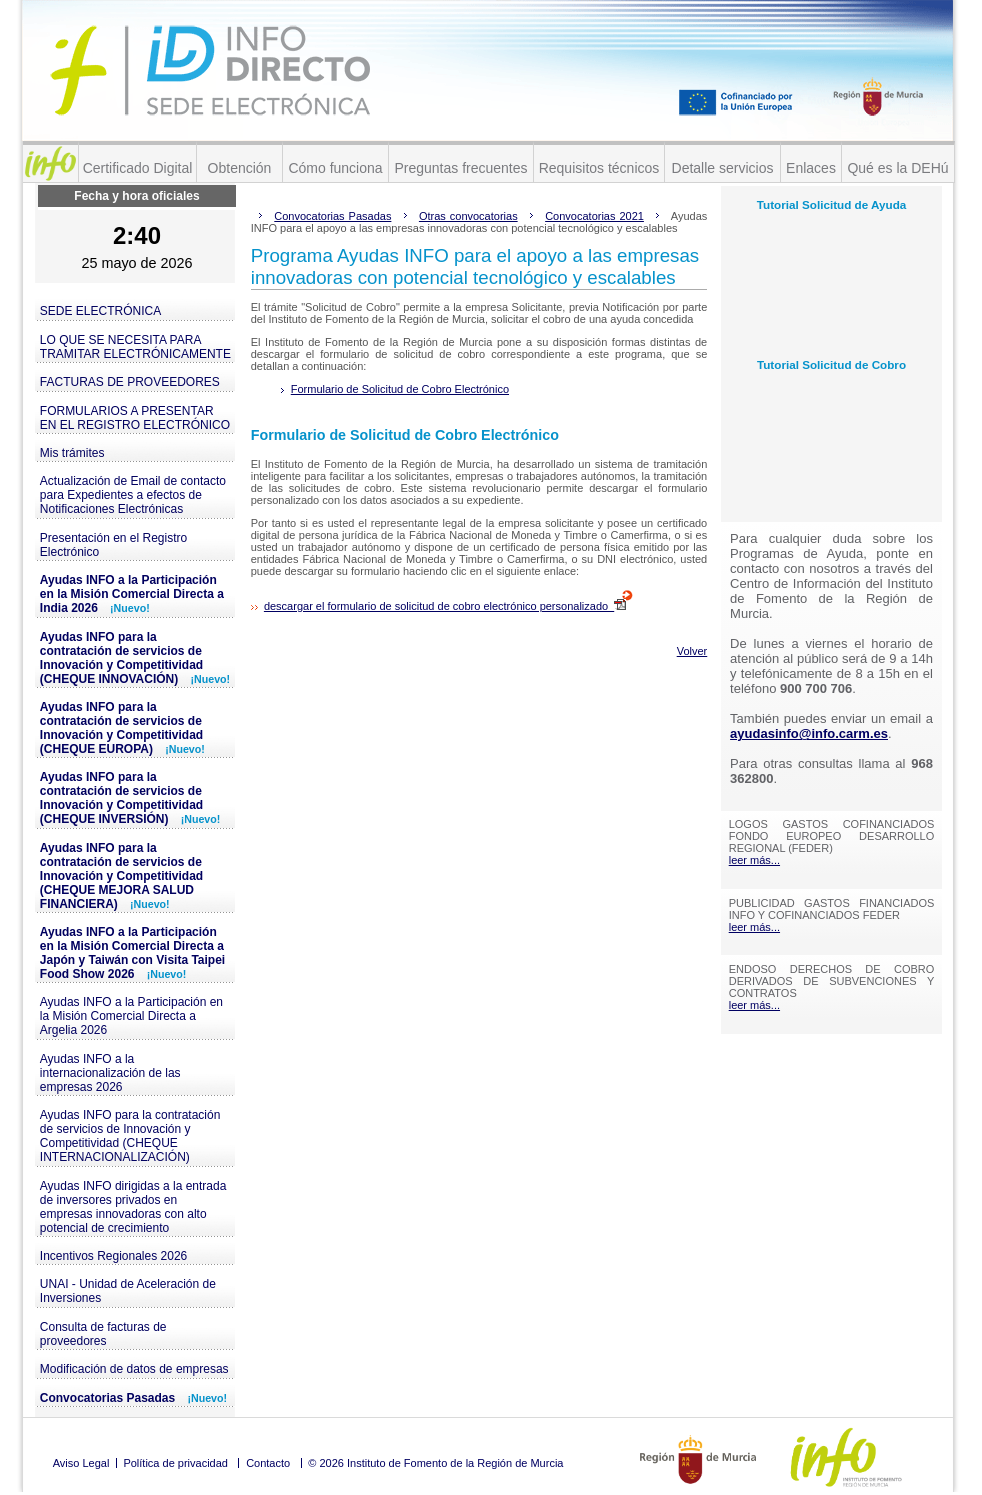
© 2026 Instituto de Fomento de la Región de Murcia (435, 1463)
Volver (692, 651)
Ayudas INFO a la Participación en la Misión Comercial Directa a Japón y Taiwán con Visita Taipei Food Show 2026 (132, 953)
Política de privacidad (175, 1463)
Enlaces (811, 168)
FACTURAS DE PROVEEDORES (130, 382)
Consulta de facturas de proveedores (103, 1334)
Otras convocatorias (468, 216)
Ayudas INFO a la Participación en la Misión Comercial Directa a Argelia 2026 (131, 1016)
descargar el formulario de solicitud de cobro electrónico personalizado (448, 606)
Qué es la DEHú (897, 168)
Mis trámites (72, 453)
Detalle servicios (723, 168)
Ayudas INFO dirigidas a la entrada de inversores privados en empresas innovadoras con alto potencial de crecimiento (133, 1207)
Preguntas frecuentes (460, 168)
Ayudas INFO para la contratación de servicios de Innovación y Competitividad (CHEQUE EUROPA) (122, 728)
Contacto (268, 1463)
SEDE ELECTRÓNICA (100, 311)
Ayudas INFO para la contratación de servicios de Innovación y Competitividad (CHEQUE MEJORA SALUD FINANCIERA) (121, 876)
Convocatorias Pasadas (133, 1398)
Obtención (240, 168)
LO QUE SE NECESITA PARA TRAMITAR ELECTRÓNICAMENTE (135, 347)
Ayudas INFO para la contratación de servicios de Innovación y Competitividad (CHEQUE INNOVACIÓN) (135, 658)
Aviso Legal (81, 1463)
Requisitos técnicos (599, 168)
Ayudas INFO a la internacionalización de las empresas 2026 (110, 1073)
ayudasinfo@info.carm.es (809, 733)
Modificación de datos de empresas (134, 1369)
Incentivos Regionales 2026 (113, 1256)
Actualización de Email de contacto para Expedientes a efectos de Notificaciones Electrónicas (133, 495)
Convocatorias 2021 (594, 216)
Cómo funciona (335, 168)
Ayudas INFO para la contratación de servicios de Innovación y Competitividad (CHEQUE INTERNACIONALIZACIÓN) (130, 1136)
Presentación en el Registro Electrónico (113, 545)
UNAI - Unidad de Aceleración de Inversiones (128, 1291)
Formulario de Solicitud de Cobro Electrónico (400, 389)
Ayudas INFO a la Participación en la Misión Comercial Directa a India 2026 (132, 594)
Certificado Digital (138, 168)
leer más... (754, 860)
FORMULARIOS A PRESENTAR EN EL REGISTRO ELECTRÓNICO (135, 418)
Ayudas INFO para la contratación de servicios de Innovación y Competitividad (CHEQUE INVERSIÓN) (130, 798)
